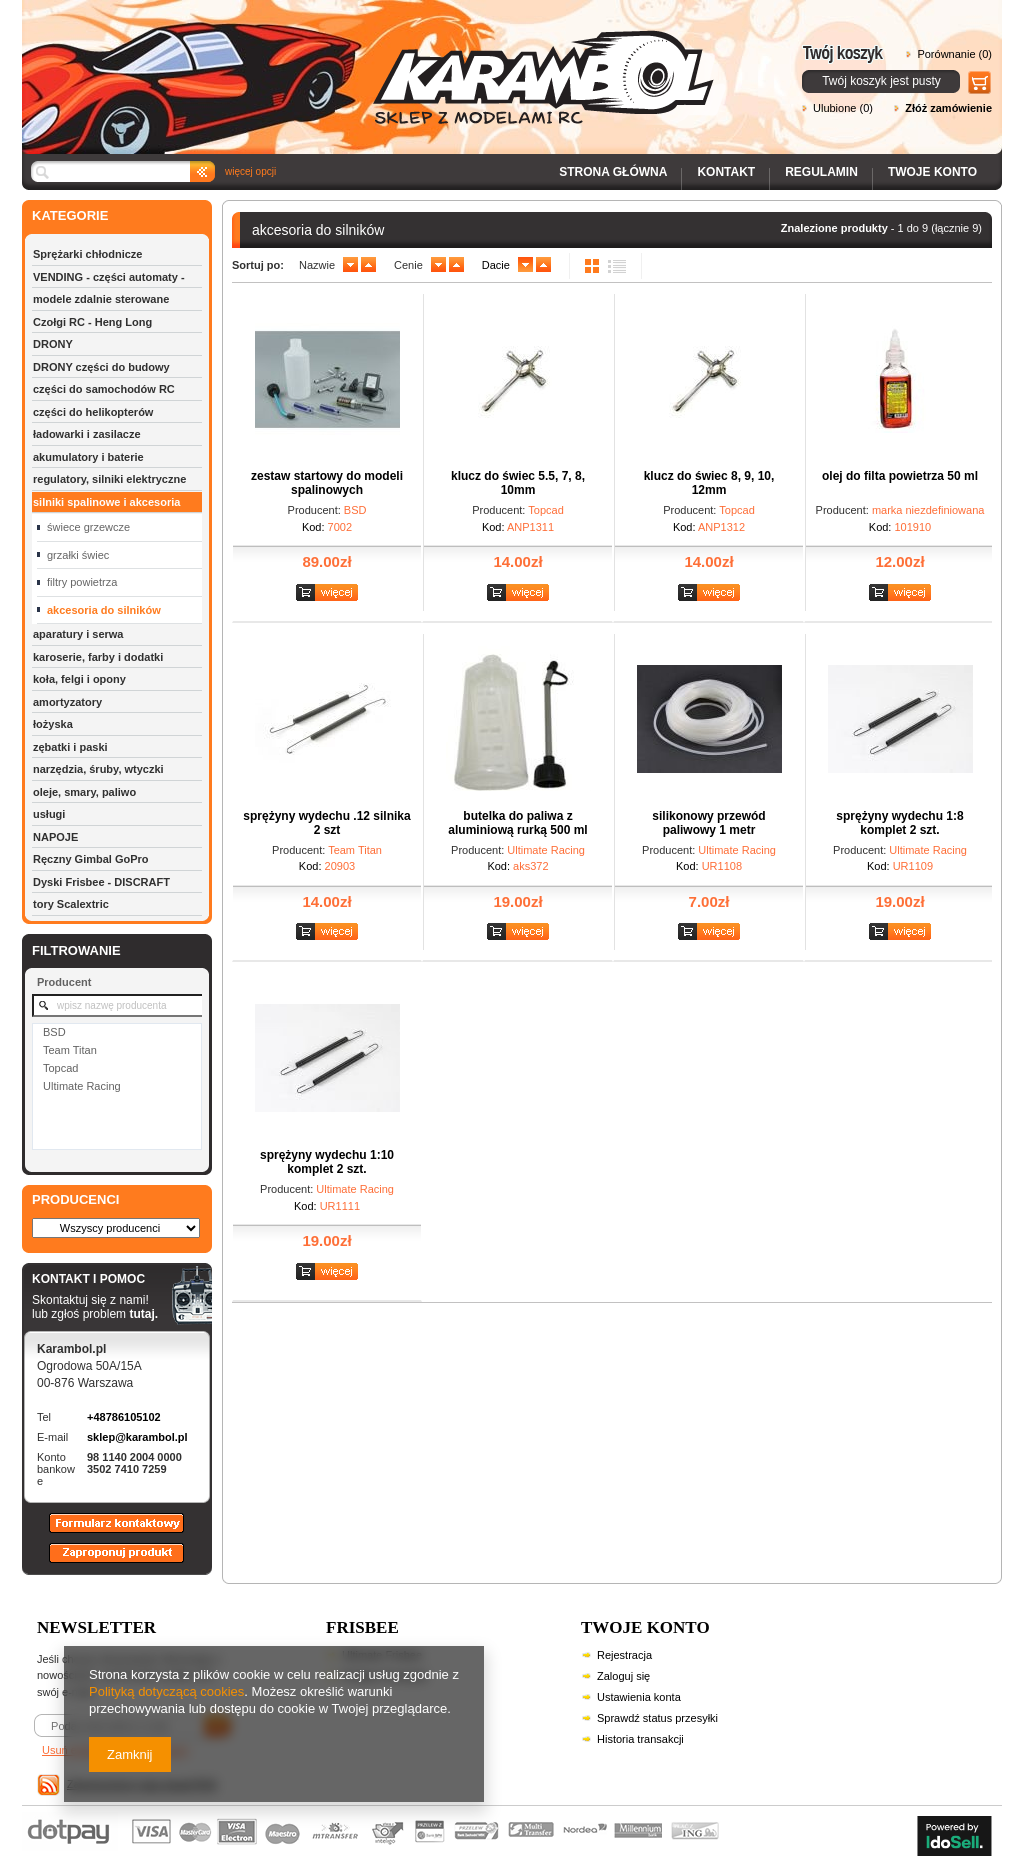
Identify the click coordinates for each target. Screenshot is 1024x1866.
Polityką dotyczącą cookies (166, 1691)
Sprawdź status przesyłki (657, 1718)
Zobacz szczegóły (329, 593)
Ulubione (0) (843, 108)
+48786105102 (124, 1417)
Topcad (60, 1068)
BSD (54, 1032)
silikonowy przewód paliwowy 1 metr (708, 823)
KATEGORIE (70, 215)
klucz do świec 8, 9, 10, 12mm (709, 483)
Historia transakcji (640, 1739)
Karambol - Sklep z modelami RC (374, 62)
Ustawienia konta (639, 1697)
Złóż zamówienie (948, 108)
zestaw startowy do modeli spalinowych (327, 483)
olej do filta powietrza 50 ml (900, 476)
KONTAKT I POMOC (95, 1280)
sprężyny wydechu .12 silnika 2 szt (326, 823)
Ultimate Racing (82, 1086)
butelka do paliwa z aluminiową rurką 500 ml (517, 823)
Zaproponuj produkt (101, 1562)
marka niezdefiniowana (928, 510)
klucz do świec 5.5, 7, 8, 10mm (518, 483)
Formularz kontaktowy (107, 1532)
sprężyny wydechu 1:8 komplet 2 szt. (899, 823)
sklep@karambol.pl (137, 1437)
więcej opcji (250, 171)
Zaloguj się (623, 1676)
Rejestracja (624, 1655)
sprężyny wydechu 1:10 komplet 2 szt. (327, 1162)
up (368, 265)
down (350, 265)
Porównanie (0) (954, 54)
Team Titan (70, 1050)
